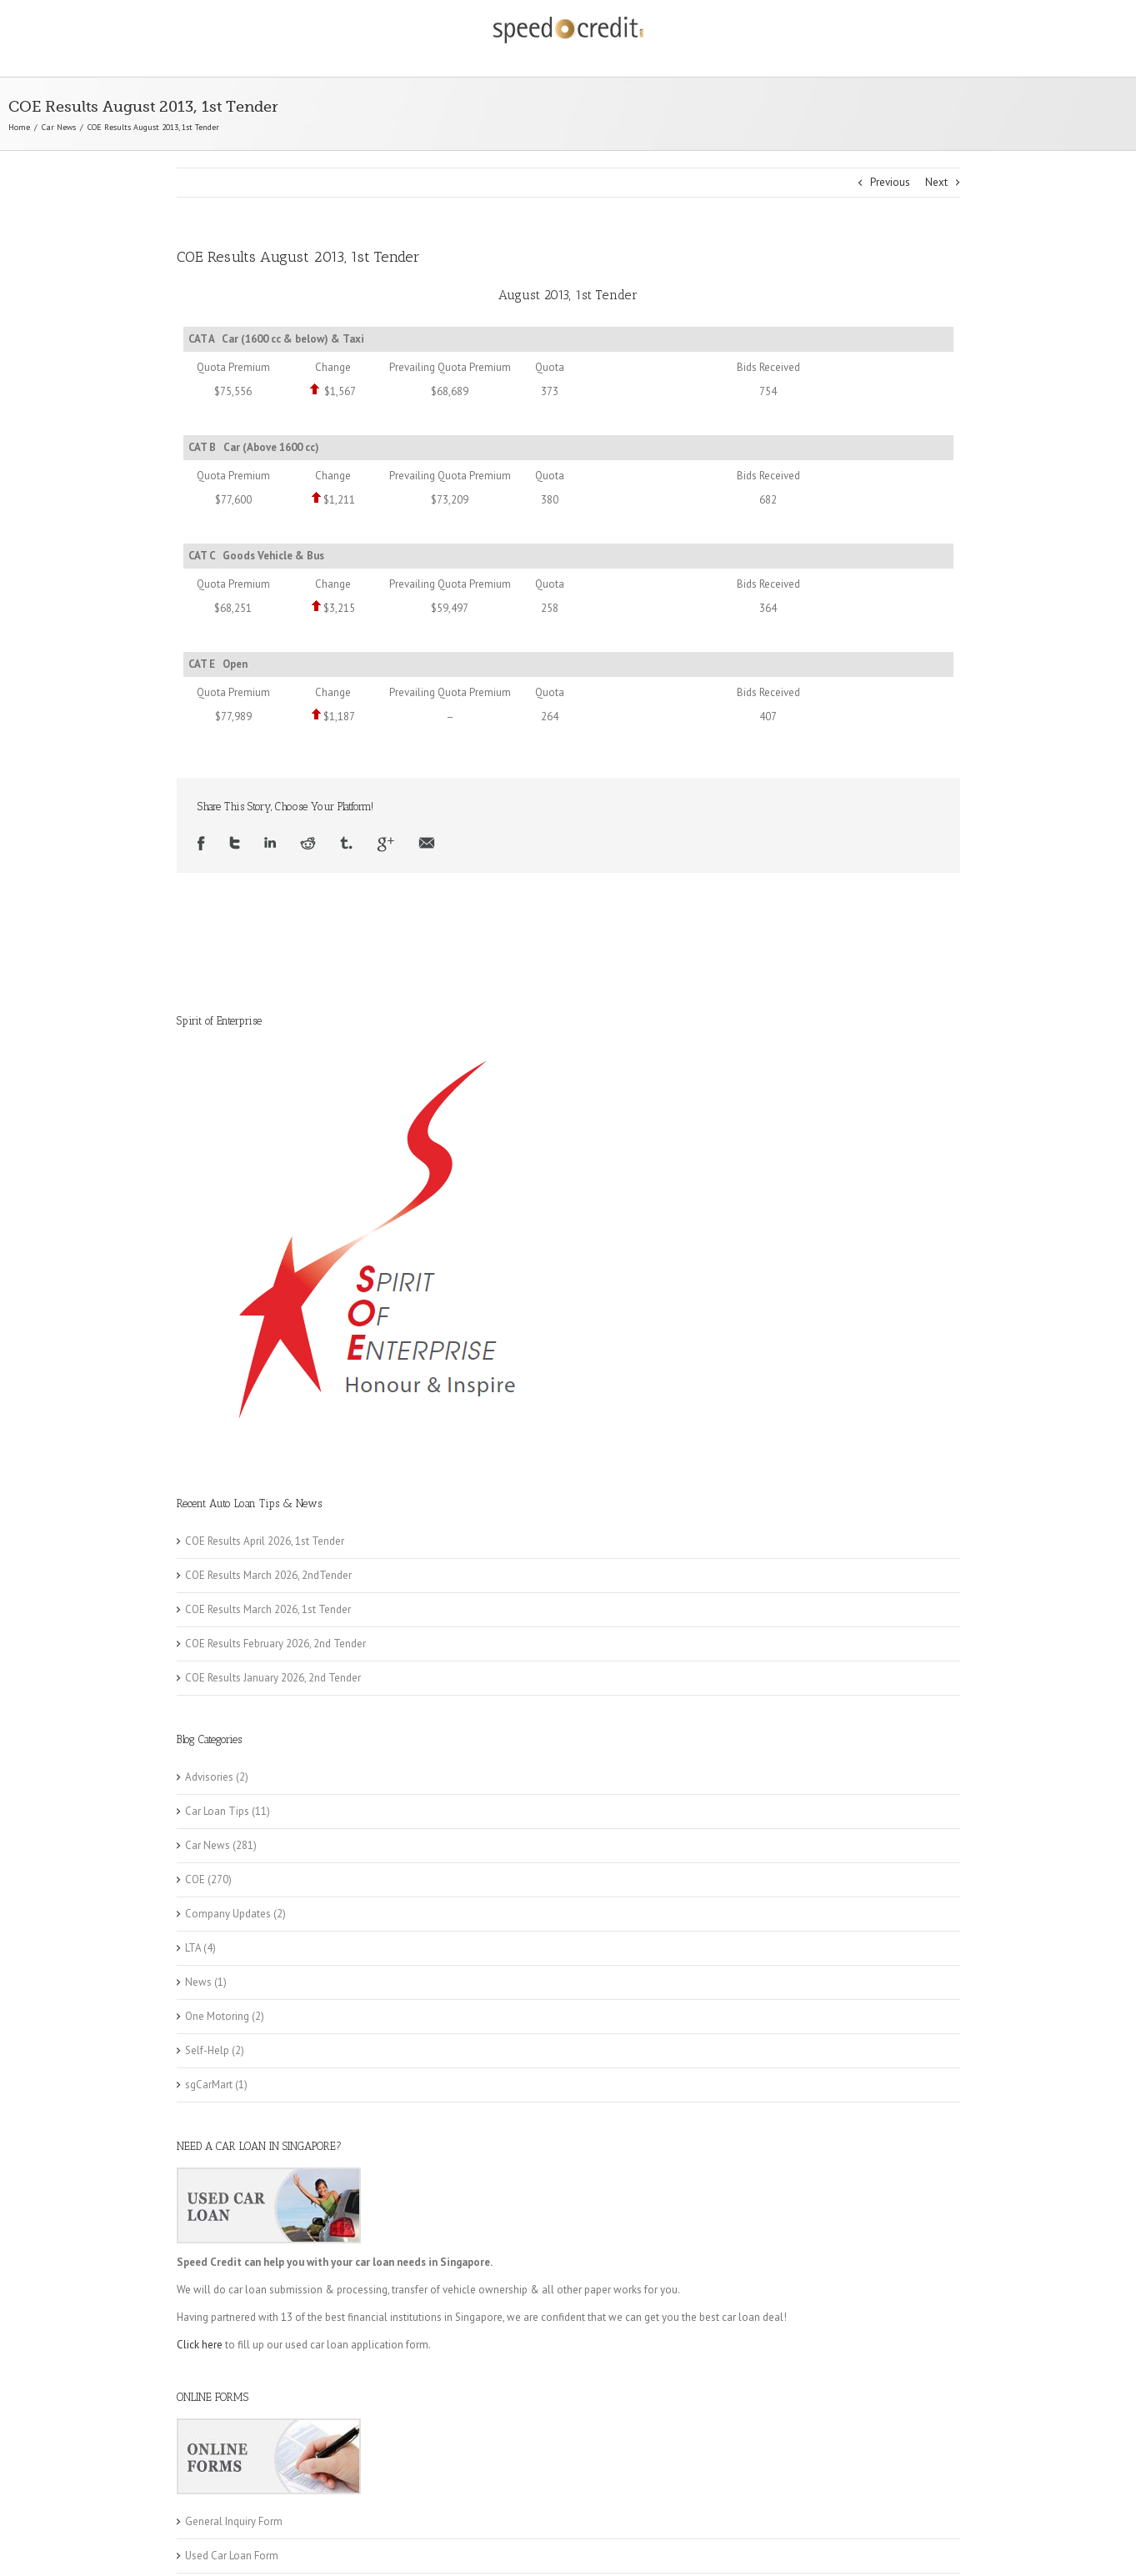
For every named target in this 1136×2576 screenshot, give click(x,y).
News (198, 1982)
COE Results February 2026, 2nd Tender (275, 1643)
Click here (200, 2345)
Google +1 (385, 844)
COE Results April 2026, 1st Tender (264, 1541)
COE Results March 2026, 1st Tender (268, 1609)
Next (936, 182)
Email (426, 844)
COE (195, 1879)
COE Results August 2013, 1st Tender (298, 257)
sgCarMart (209, 2084)
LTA (193, 1948)
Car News (59, 127)
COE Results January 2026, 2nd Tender (273, 1678)
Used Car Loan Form (231, 2555)
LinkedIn (270, 844)
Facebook (201, 844)
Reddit (308, 844)
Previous (890, 182)
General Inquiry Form (234, 2521)
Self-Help (207, 2050)
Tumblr (346, 844)
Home (19, 127)
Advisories (209, 1777)
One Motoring (217, 2016)
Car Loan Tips (217, 1811)
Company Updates (228, 1914)
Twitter (234, 844)
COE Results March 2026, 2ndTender (268, 1575)
